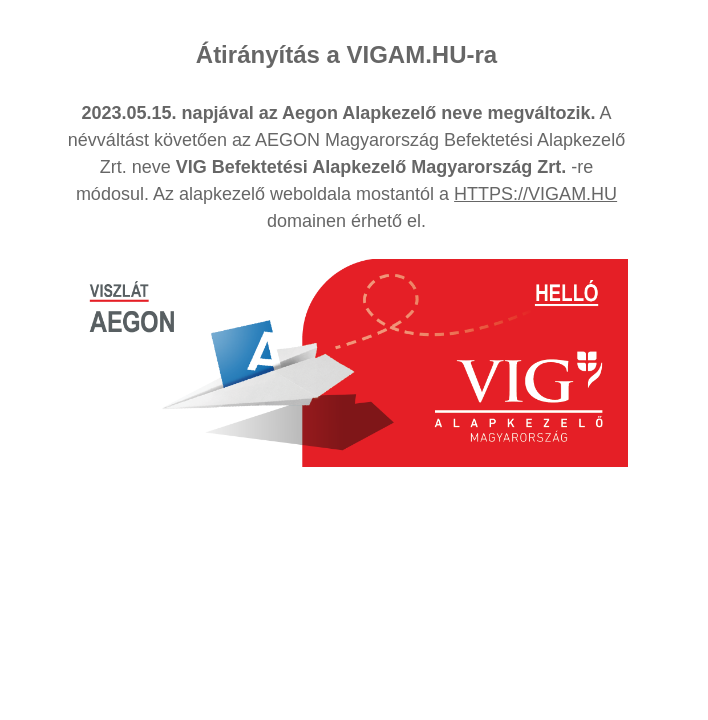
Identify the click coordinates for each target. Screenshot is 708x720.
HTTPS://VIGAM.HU (535, 194)
